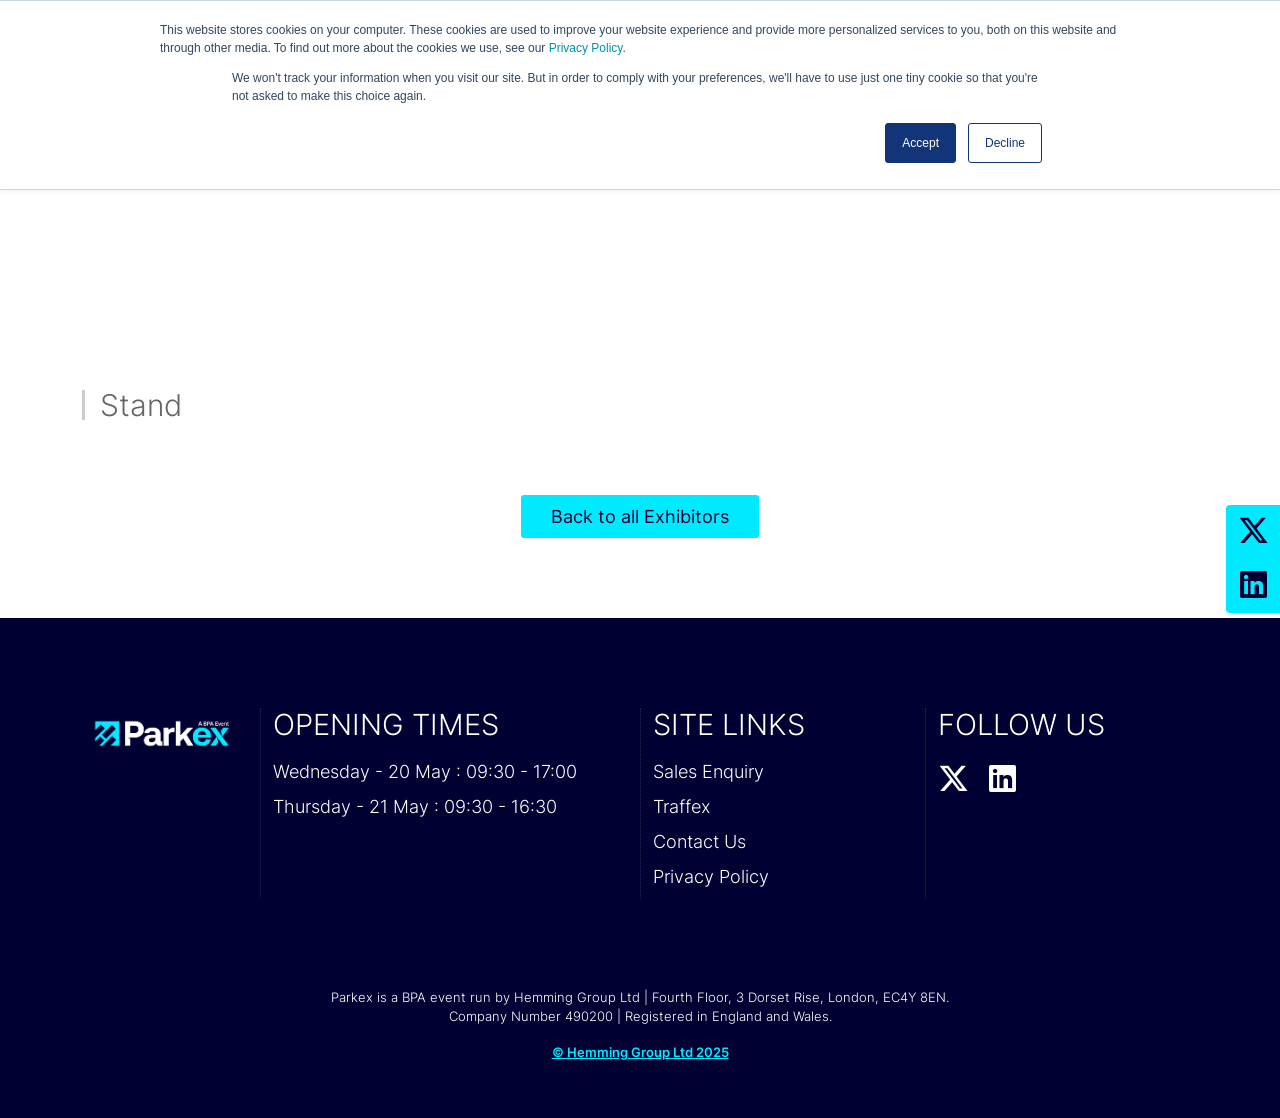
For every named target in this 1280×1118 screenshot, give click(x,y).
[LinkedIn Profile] (1253, 586)
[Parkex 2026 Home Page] (165, 733)
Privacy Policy (586, 48)
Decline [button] (1005, 143)
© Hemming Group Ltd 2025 (640, 1052)
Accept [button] (920, 143)
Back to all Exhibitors (640, 516)
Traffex (681, 806)
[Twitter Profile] (1253, 532)
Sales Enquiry (708, 771)
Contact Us (699, 841)
